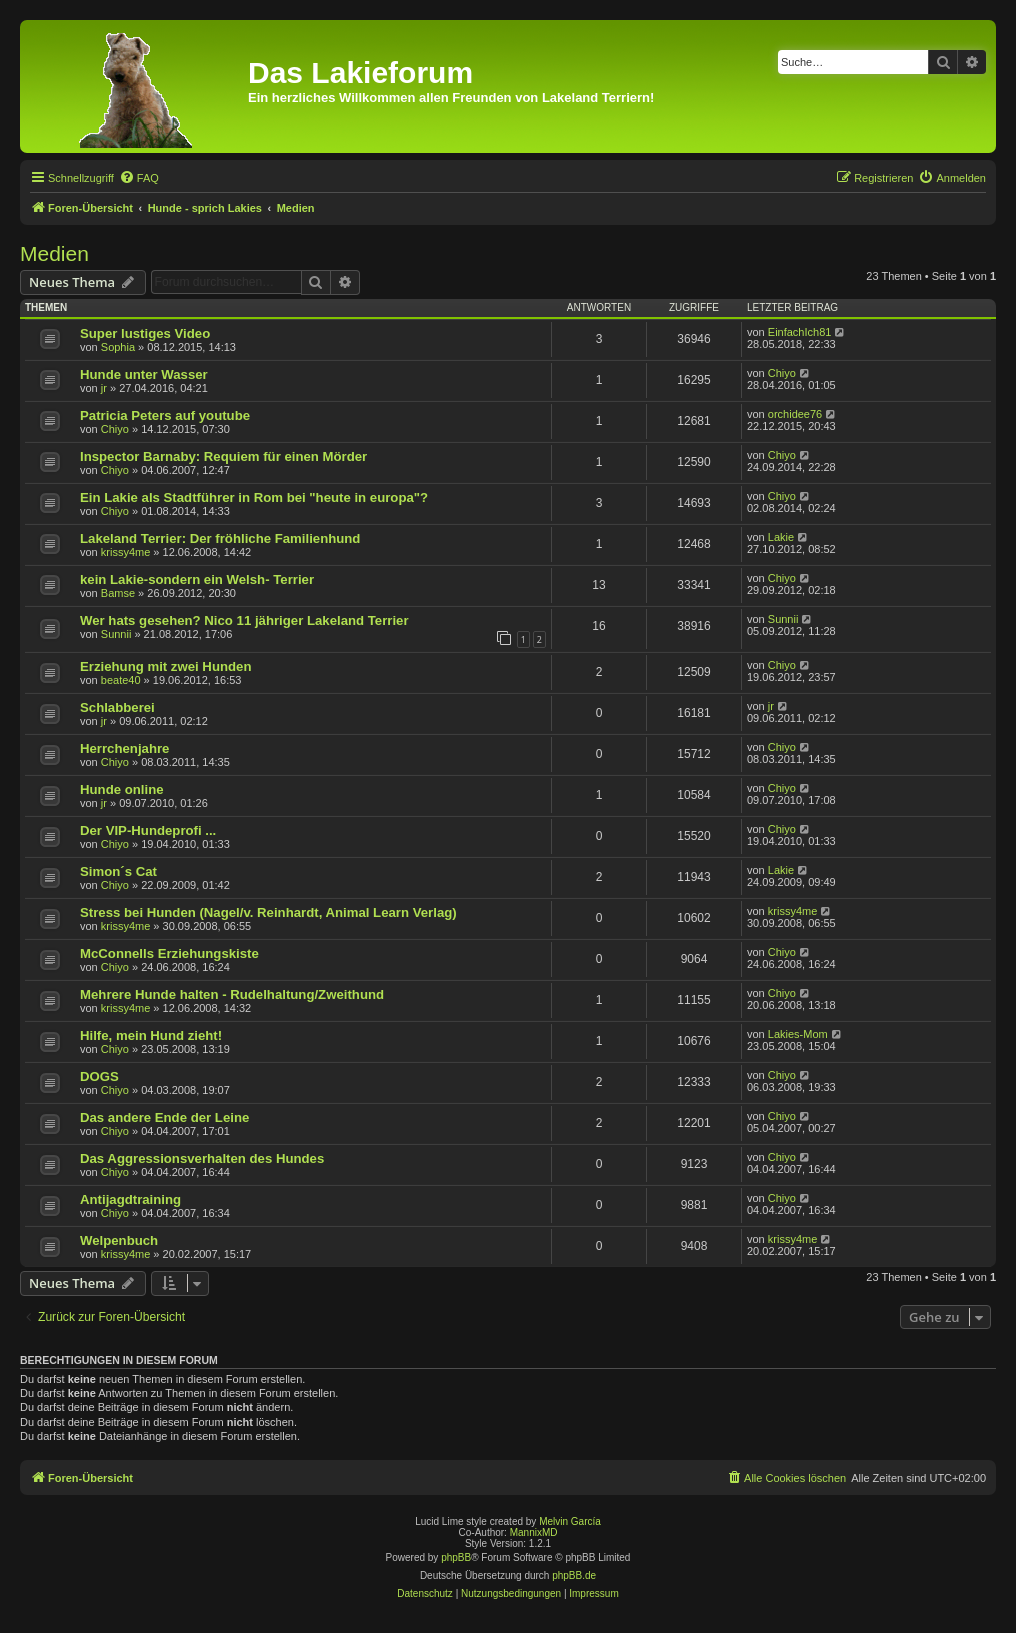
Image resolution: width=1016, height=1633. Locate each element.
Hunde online (122, 789)
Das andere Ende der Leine (164, 1117)
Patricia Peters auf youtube (165, 415)
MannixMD (534, 1532)
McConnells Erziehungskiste (169, 953)
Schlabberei (117, 707)
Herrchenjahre (124, 748)
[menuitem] (139, 178)
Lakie (781, 537)
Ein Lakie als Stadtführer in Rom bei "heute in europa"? (254, 497)
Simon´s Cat (118, 871)
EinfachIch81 (800, 332)
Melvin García (570, 1521)
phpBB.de (574, 1575)
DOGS (99, 1076)
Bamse (118, 593)
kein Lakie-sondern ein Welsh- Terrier (197, 579)
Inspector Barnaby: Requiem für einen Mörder (223, 456)
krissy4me (126, 552)
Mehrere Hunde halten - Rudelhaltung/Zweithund (232, 994)
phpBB (456, 1557)
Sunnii (116, 634)
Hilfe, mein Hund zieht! (151, 1035)
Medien (54, 253)
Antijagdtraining (130, 1199)
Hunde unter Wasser (144, 374)
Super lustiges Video (145, 333)
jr (104, 388)
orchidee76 (795, 414)
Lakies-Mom (798, 1034)
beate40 (121, 680)
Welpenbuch (119, 1240)
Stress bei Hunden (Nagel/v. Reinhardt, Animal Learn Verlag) (268, 912)
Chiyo (782, 373)
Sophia (118, 347)
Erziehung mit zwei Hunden (165, 666)
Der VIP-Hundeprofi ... (148, 830)
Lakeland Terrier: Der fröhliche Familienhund (220, 538)
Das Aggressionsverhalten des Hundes (202, 1158)
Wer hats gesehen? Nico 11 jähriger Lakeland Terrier (244, 620)
